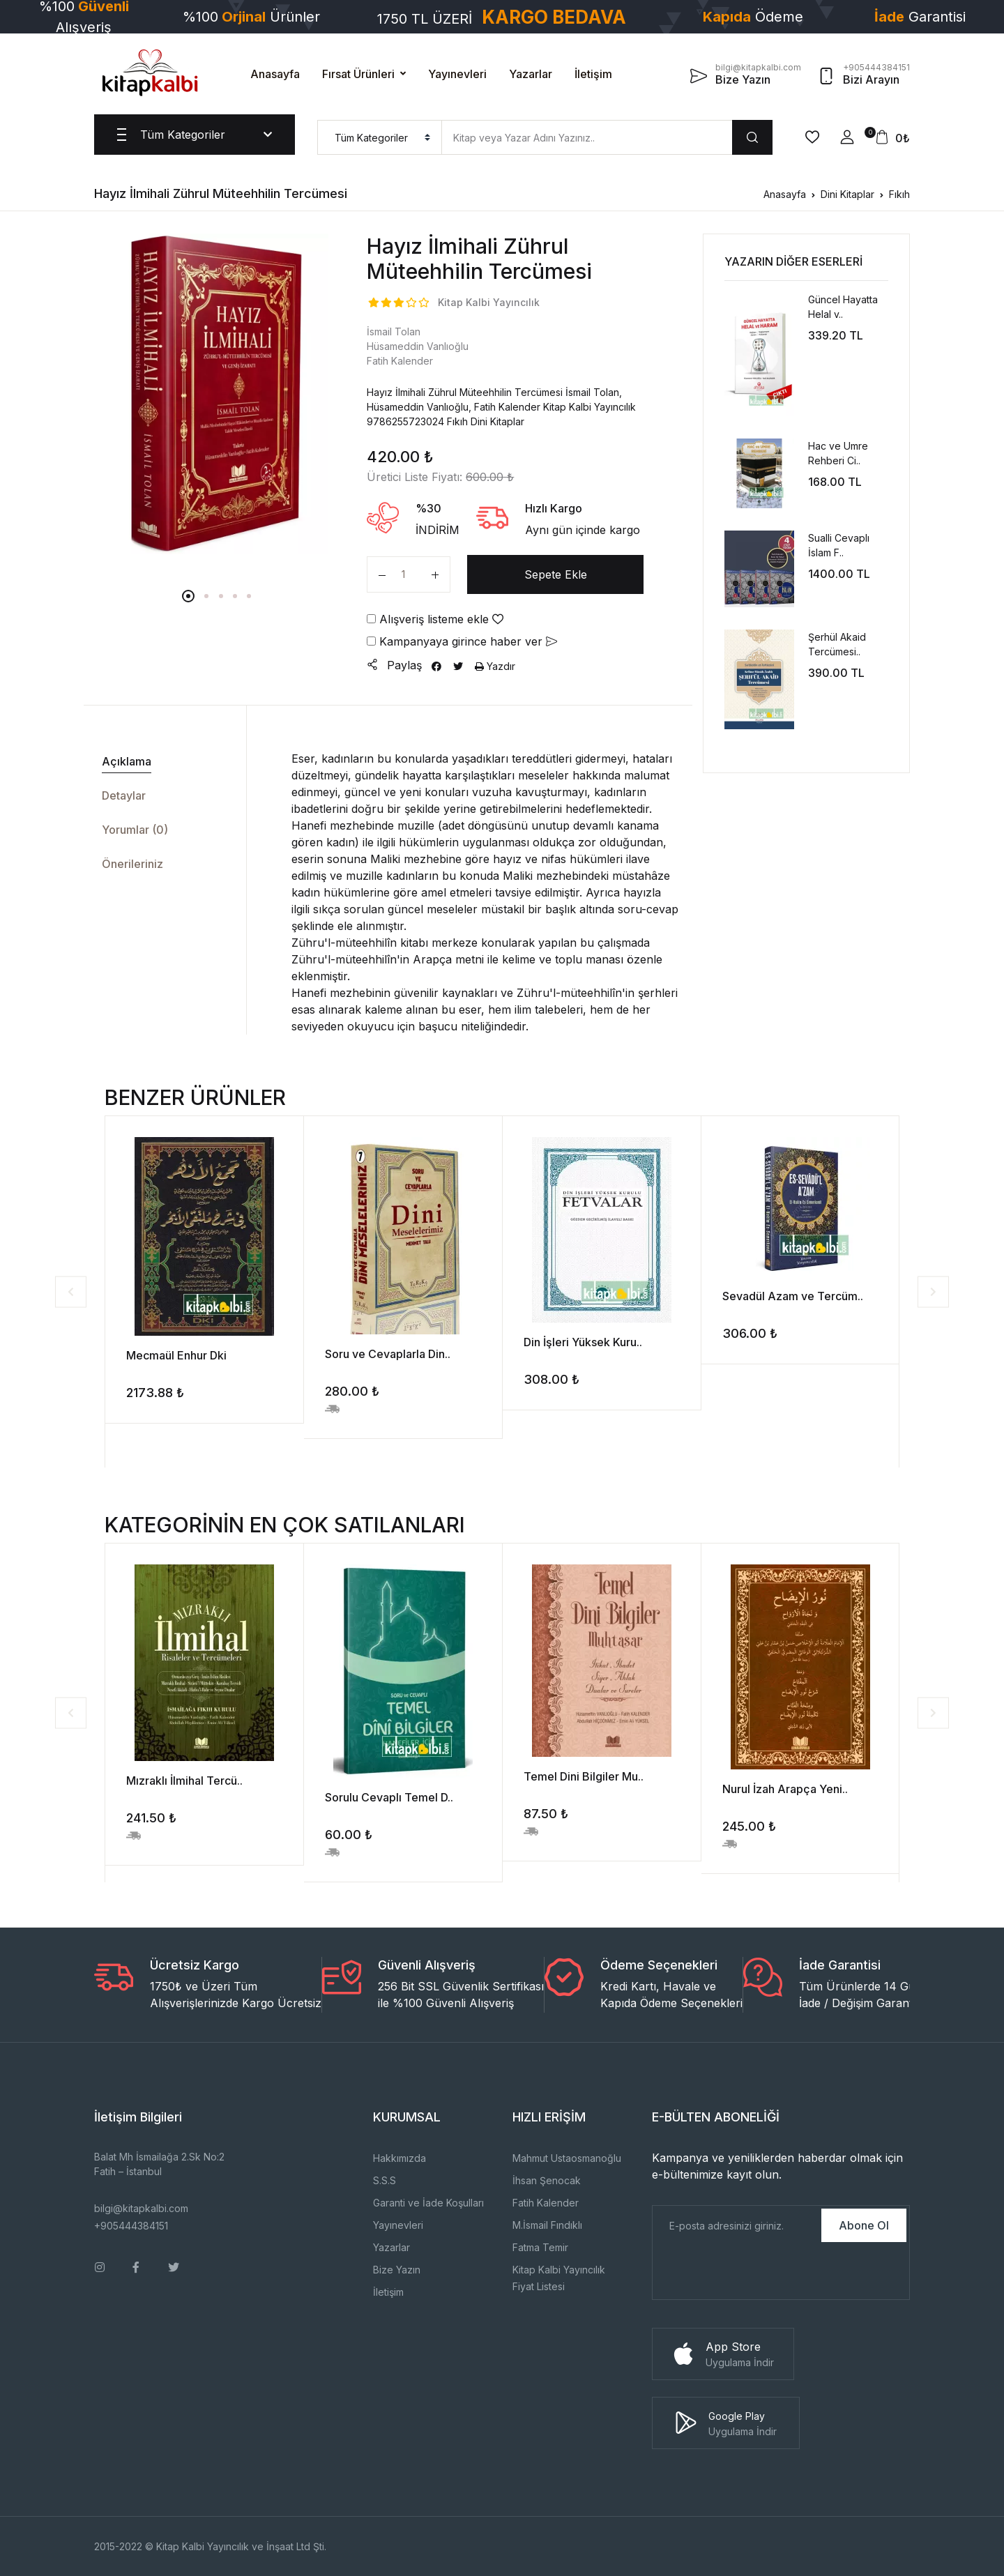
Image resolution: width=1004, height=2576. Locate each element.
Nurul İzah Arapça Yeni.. (785, 1789)
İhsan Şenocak (546, 2180)
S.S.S (384, 2180)
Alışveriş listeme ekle (435, 619)
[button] (847, 137)
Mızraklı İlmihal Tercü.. (184, 1781)
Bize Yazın (396, 2270)
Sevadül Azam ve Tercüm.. (792, 1296)
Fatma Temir (540, 2247)
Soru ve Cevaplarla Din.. (387, 1354)
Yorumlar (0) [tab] (135, 830)
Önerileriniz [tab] (132, 864)
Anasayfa (275, 74)
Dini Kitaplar (847, 194)
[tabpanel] (217, 394)
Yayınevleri (457, 74)
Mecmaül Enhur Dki (176, 1355)
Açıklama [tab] (126, 761)
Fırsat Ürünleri (358, 74)
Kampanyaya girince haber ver (462, 641)
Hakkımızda (399, 2158)
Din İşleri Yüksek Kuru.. (583, 1342)
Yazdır (495, 666)
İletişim (593, 74)
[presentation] (759, 2272)
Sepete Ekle (555, 574)
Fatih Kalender (545, 2203)
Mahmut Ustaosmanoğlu (566, 2158)
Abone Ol (864, 2225)
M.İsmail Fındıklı (547, 2225)
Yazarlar (530, 74)
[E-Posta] (736, 2225)
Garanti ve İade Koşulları (428, 2203)
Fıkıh (899, 194)
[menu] (379, 137)
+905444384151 (131, 2226)
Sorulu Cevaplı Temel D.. (389, 1797)
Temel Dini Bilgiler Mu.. (584, 1776)
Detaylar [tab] (124, 795)
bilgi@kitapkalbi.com (141, 2208)
